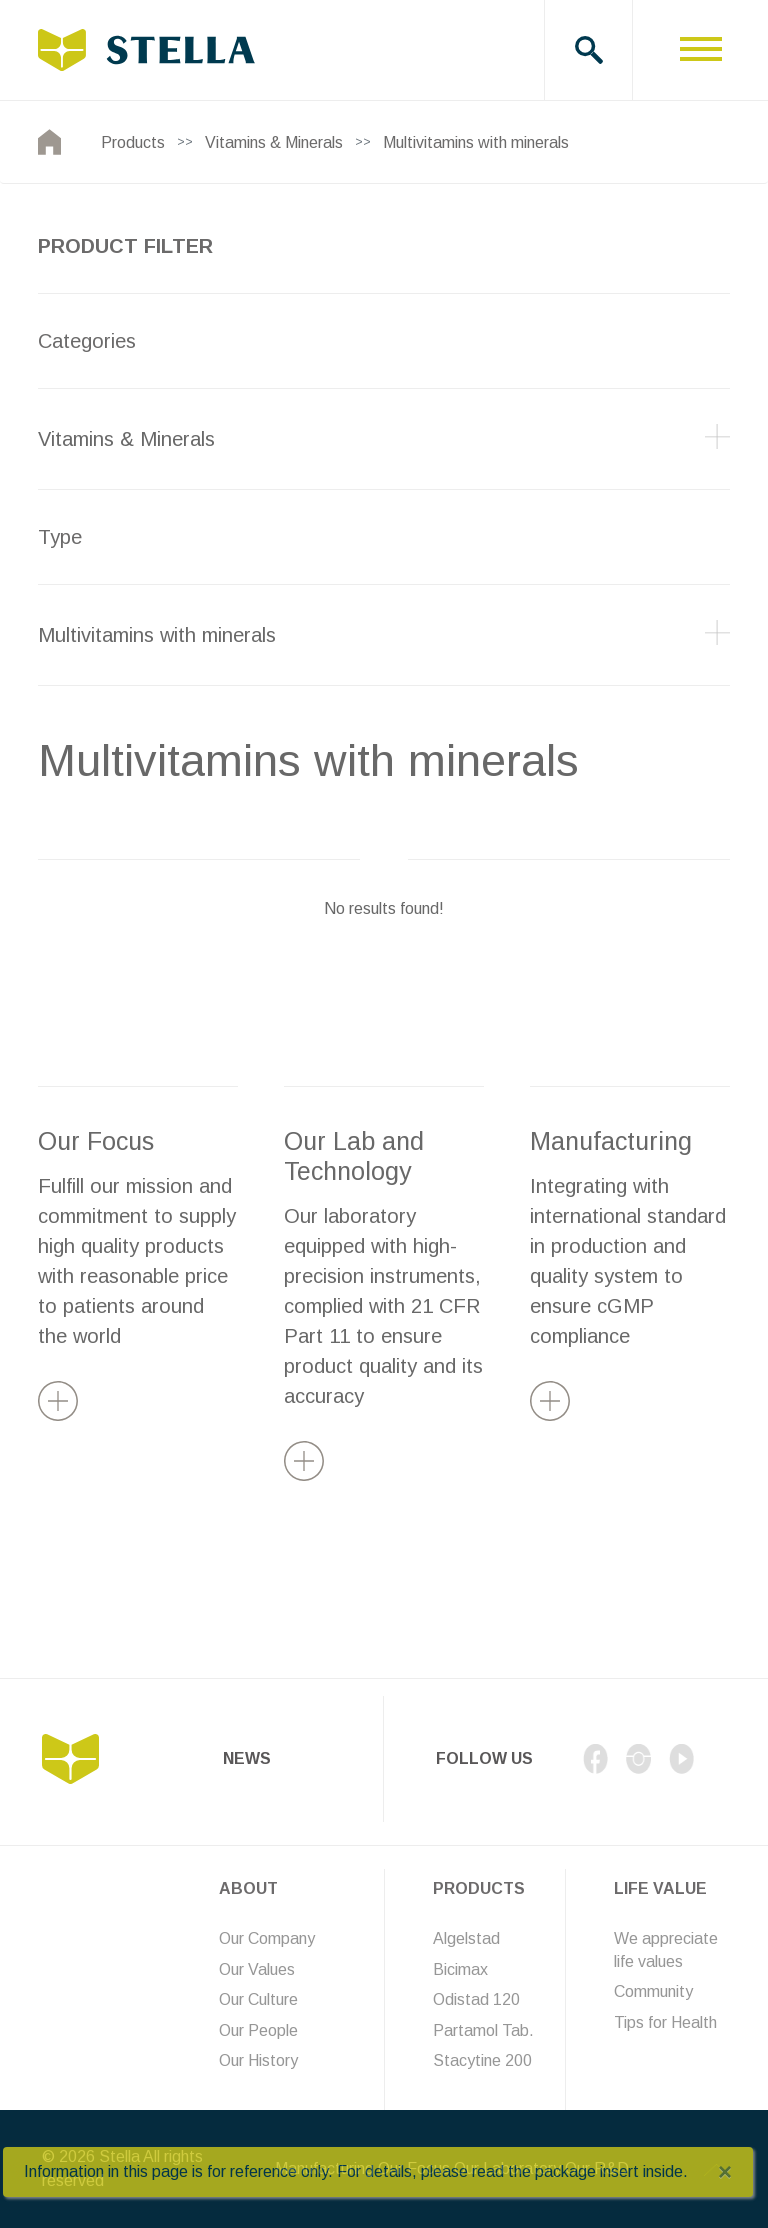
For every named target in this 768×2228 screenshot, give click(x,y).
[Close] (725, 2172)
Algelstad (466, 1938)
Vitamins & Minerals (274, 142)
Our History (258, 2060)
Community (653, 1991)
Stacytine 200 (482, 2060)
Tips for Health (665, 2022)
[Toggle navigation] (700, 50)
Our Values (257, 1969)
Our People (258, 2030)
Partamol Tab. (483, 2030)
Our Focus (96, 1141)
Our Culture (258, 1999)
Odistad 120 (476, 1999)
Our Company (267, 1938)
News (247, 1758)
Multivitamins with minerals (476, 142)
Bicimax (460, 1969)
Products (133, 142)
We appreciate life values (666, 1949)
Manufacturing (611, 1141)
